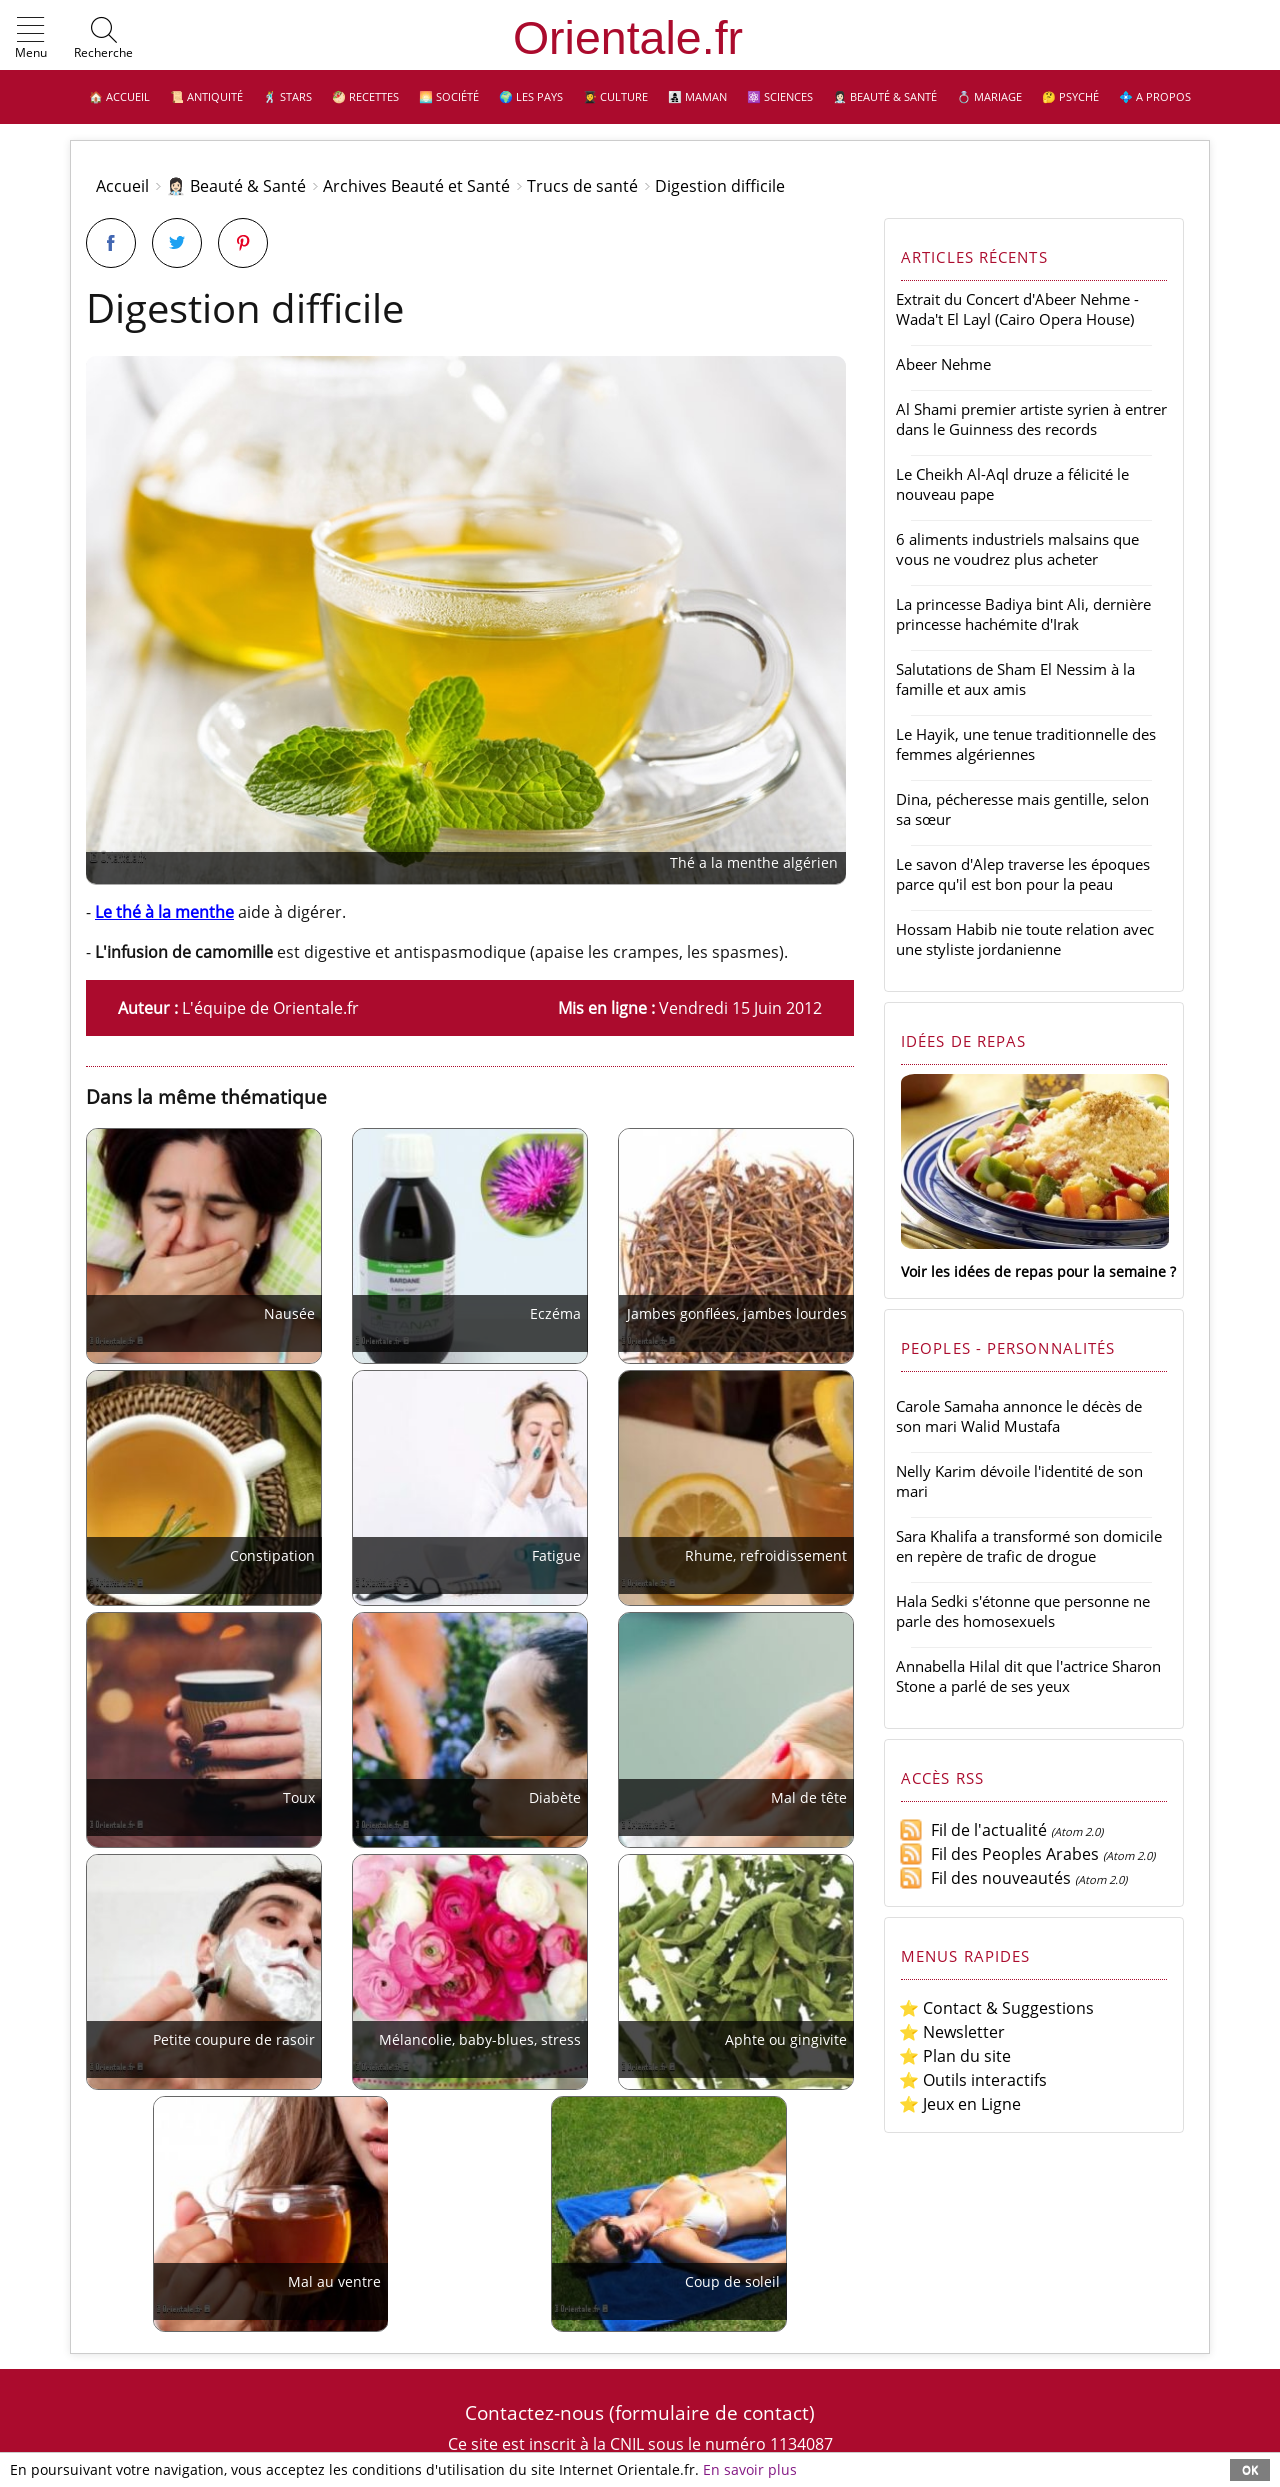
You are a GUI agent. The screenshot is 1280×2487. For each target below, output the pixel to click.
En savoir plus (750, 2469)
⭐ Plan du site (955, 2056)
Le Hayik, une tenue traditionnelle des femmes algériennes (1026, 744)
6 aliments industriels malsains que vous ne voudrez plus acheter (1017, 549)
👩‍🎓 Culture (615, 96)
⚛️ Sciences (780, 96)
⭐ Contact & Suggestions (996, 2008)
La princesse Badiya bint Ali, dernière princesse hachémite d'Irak (1023, 614)
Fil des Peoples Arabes (999, 1854)
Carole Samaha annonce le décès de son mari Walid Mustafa (1019, 1416)
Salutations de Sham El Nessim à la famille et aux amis (1015, 679)
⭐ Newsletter (952, 2032)
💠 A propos (1155, 96)
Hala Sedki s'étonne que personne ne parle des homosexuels (1023, 1611)
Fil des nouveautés (985, 1878)
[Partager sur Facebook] (111, 243)
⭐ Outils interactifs (973, 2080)
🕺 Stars (287, 96)
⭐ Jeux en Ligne (960, 2104)
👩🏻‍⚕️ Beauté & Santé (885, 96)
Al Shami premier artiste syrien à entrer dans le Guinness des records (1031, 419)
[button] (31, 39)
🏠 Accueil (119, 96)
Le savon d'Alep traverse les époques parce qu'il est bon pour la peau (1023, 874)
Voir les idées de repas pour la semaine (1033, 1271)
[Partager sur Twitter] (177, 243)
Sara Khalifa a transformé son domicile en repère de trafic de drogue (1029, 1546)
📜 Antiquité (206, 96)
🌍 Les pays (531, 96)
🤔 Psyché (1070, 96)
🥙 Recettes (365, 96)
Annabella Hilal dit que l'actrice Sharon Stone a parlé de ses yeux (1028, 1676)
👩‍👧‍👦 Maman (697, 96)
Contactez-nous (534, 2412)
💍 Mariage (989, 96)
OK (1250, 2469)
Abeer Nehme (943, 364)
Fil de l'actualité (973, 1830)
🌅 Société (449, 96)
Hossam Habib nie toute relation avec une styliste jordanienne (1025, 939)
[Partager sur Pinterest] (243, 243)
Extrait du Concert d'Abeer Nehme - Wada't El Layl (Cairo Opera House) (1017, 309)
